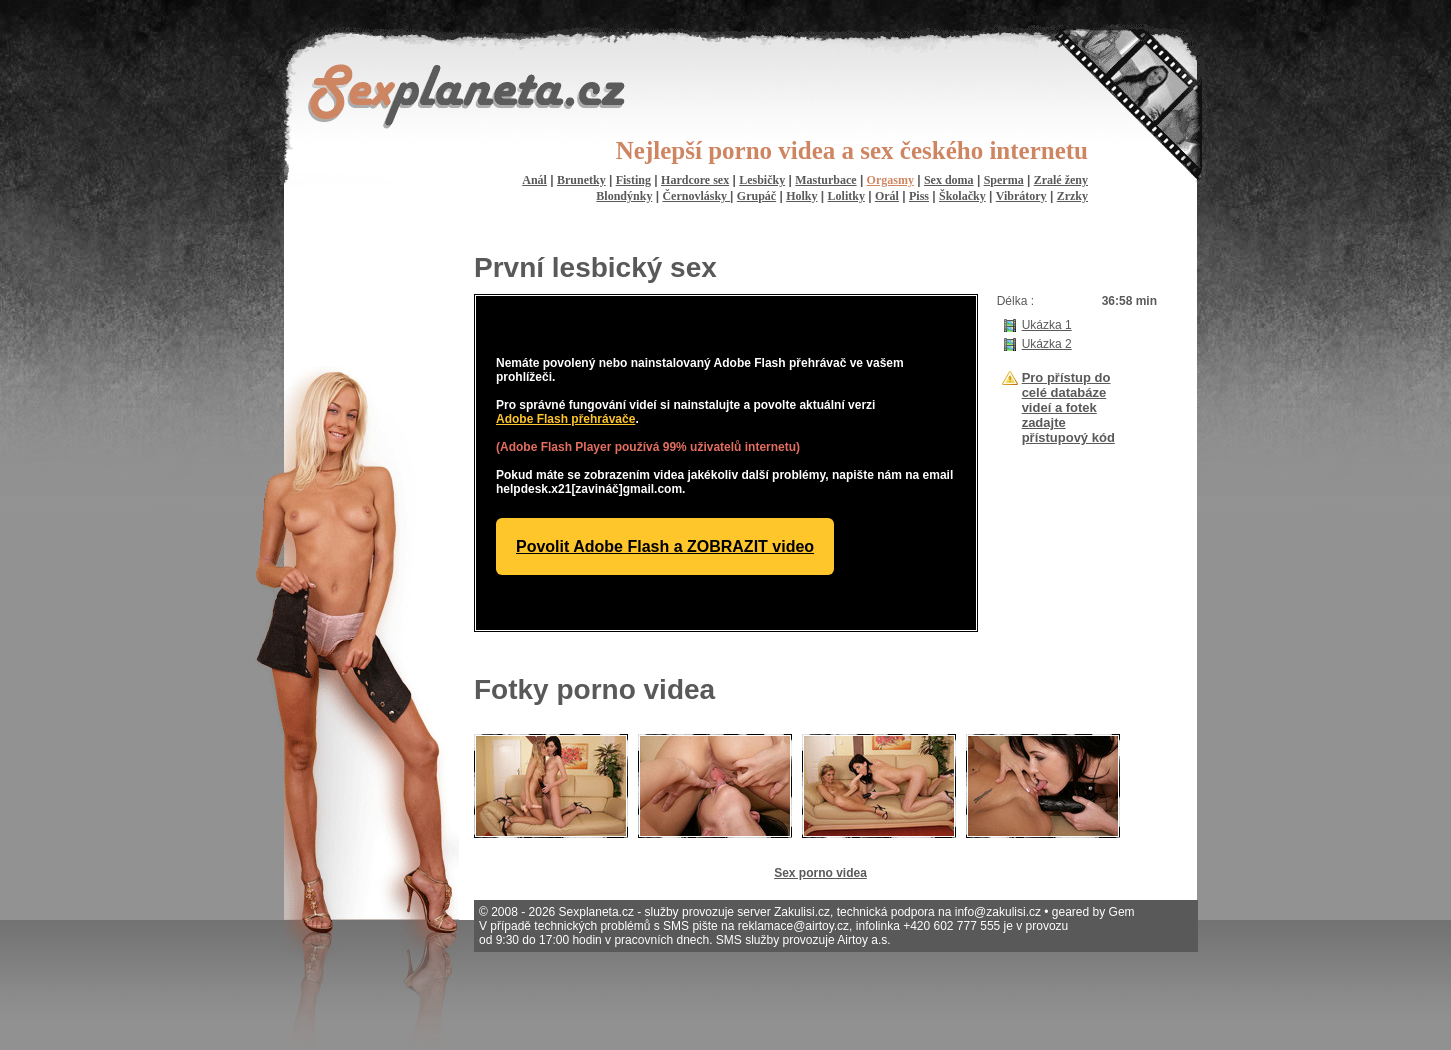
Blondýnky (624, 196)
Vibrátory (1021, 196)
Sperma (1004, 180)
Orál (887, 196)
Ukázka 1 (1047, 325)
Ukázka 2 (1047, 344)
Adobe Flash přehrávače (565, 419)
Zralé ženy (1061, 180)
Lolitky (846, 196)
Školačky (962, 196)
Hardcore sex (695, 180)
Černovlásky (696, 196)
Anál (534, 180)
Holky (801, 196)
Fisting (633, 180)
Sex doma (949, 180)
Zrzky (1072, 196)
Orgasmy (890, 180)
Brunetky (581, 180)
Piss (919, 196)
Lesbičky (762, 180)
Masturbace (825, 180)
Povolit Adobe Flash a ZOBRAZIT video (665, 546)
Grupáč (756, 196)
